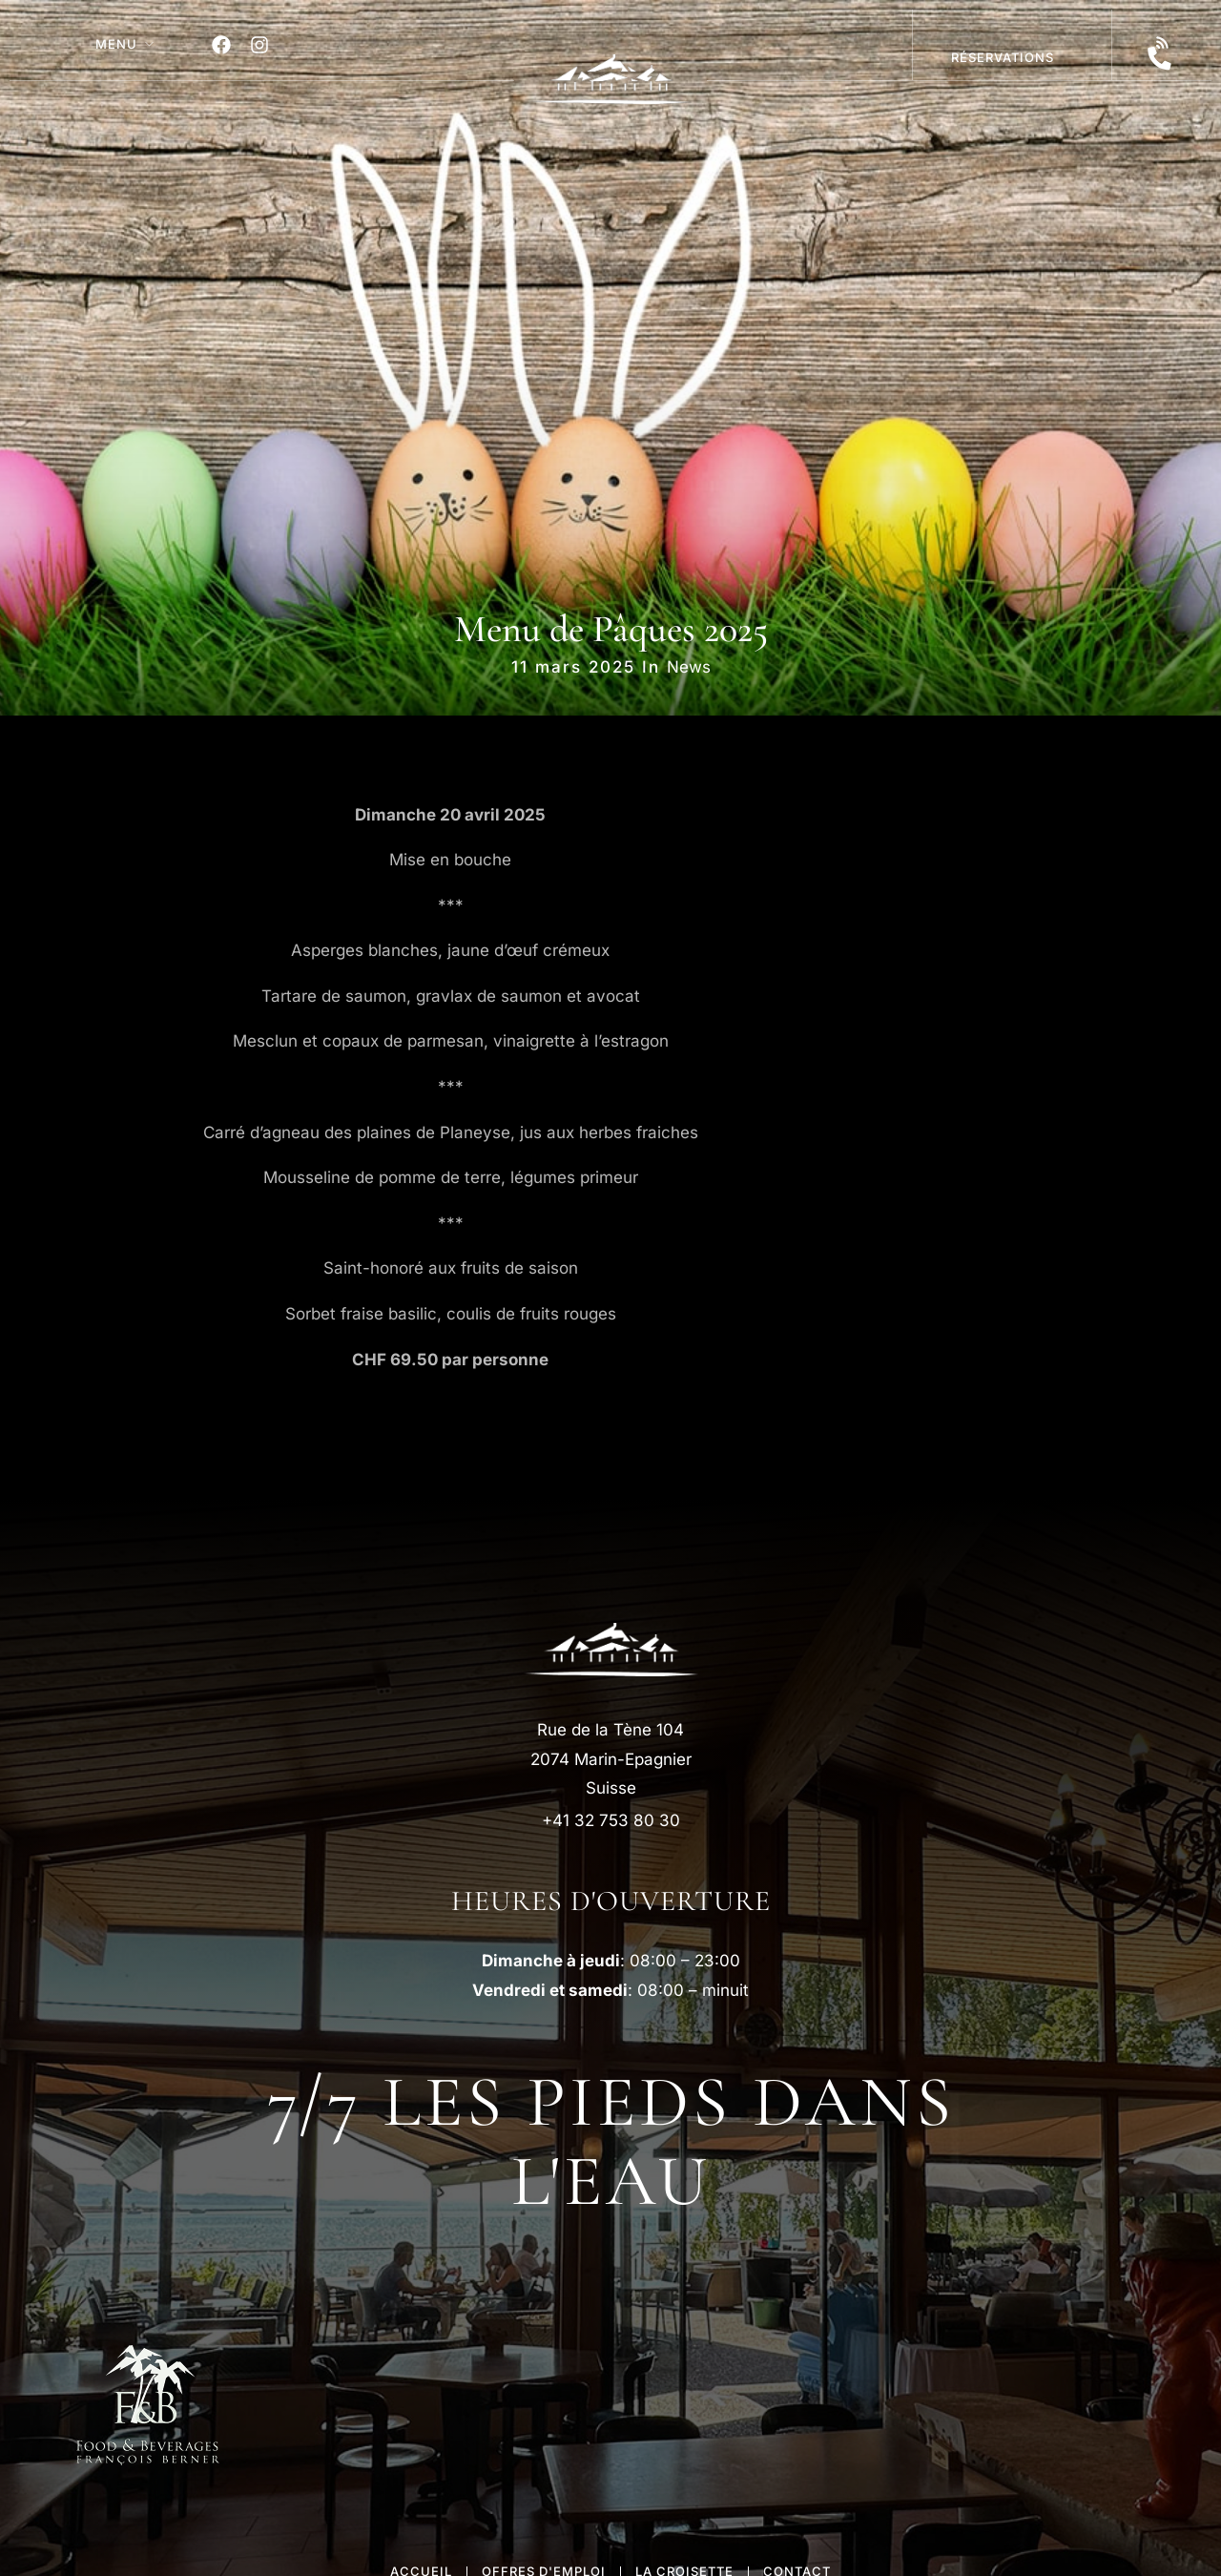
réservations (1002, 57)
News (689, 666)
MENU (116, 44)
